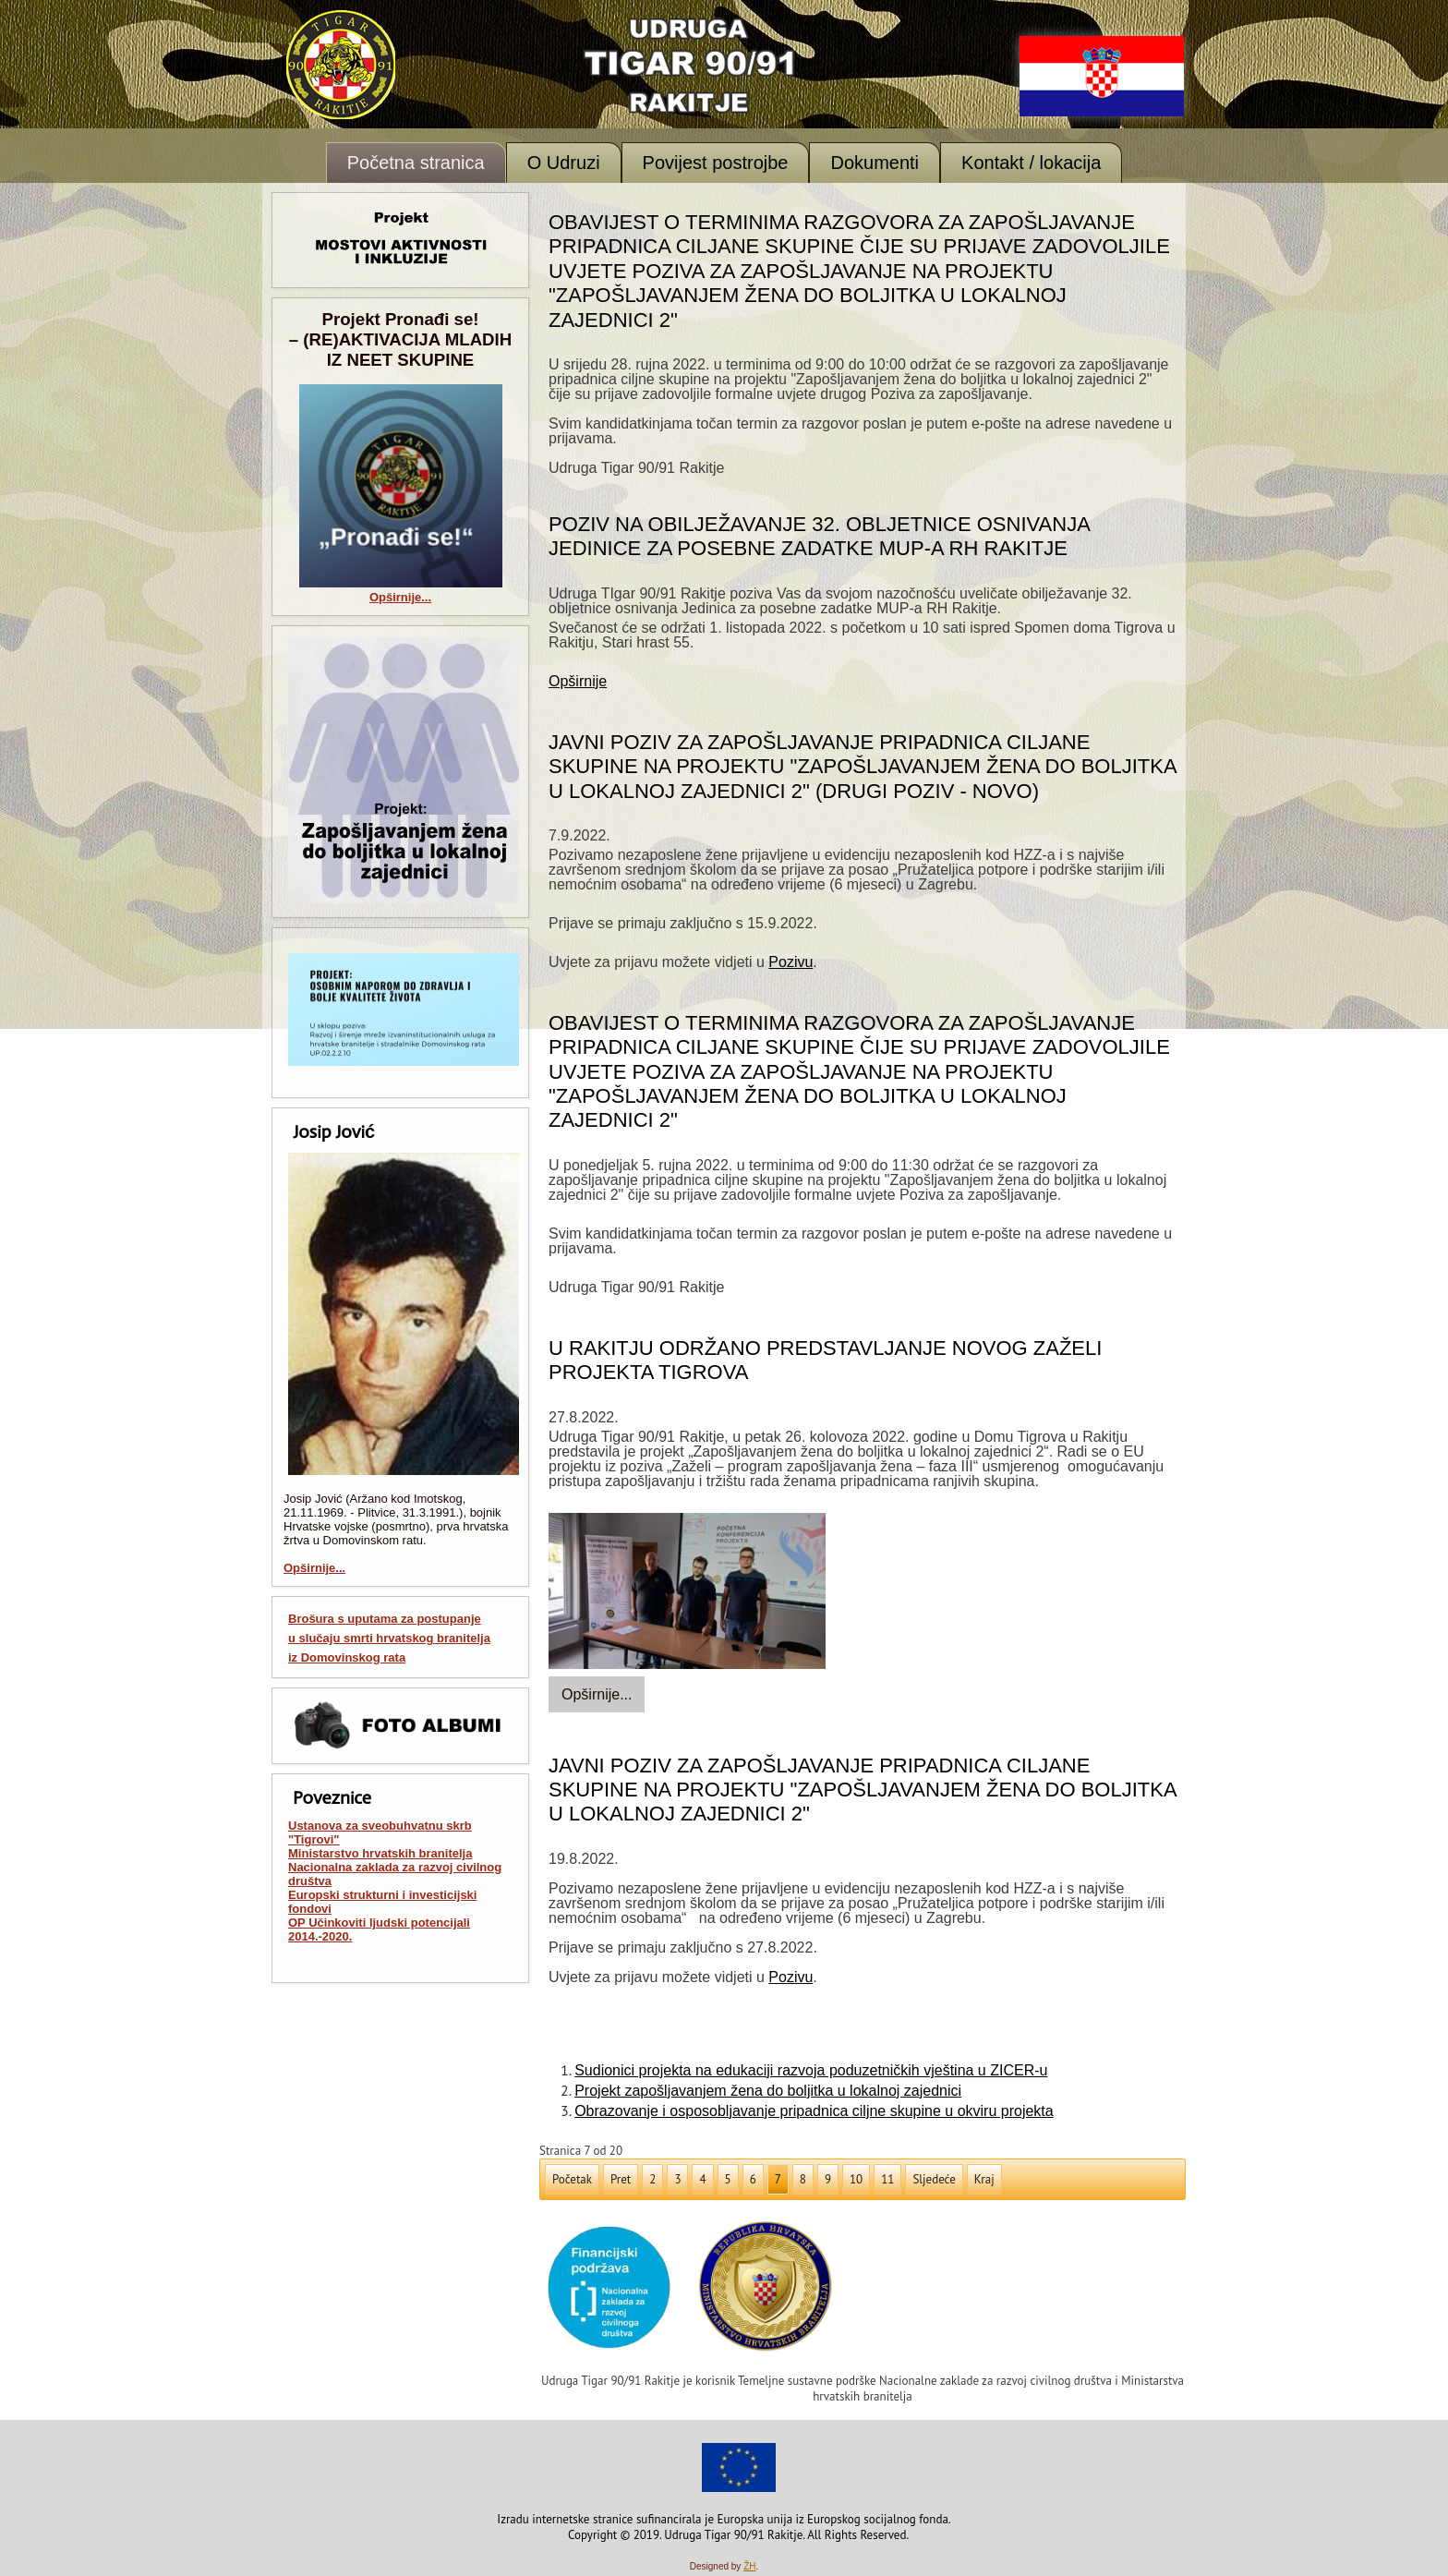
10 (856, 2179)
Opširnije (578, 681)
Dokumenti (874, 162)
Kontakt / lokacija (1031, 162)
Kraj (984, 2179)
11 (887, 2179)
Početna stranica (416, 162)
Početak (572, 2179)
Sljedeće (933, 2179)
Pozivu (790, 962)
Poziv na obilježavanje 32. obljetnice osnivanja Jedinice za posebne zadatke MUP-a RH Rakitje (819, 536)
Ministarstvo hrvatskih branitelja (380, 1853)
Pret (620, 2179)
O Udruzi (563, 162)
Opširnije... (400, 597)
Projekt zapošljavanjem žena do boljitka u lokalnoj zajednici (767, 2090)
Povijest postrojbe (716, 162)
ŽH (749, 2566)
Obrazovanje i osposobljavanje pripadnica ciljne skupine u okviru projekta (814, 2111)
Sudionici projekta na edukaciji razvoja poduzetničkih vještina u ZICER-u (810, 2070)
